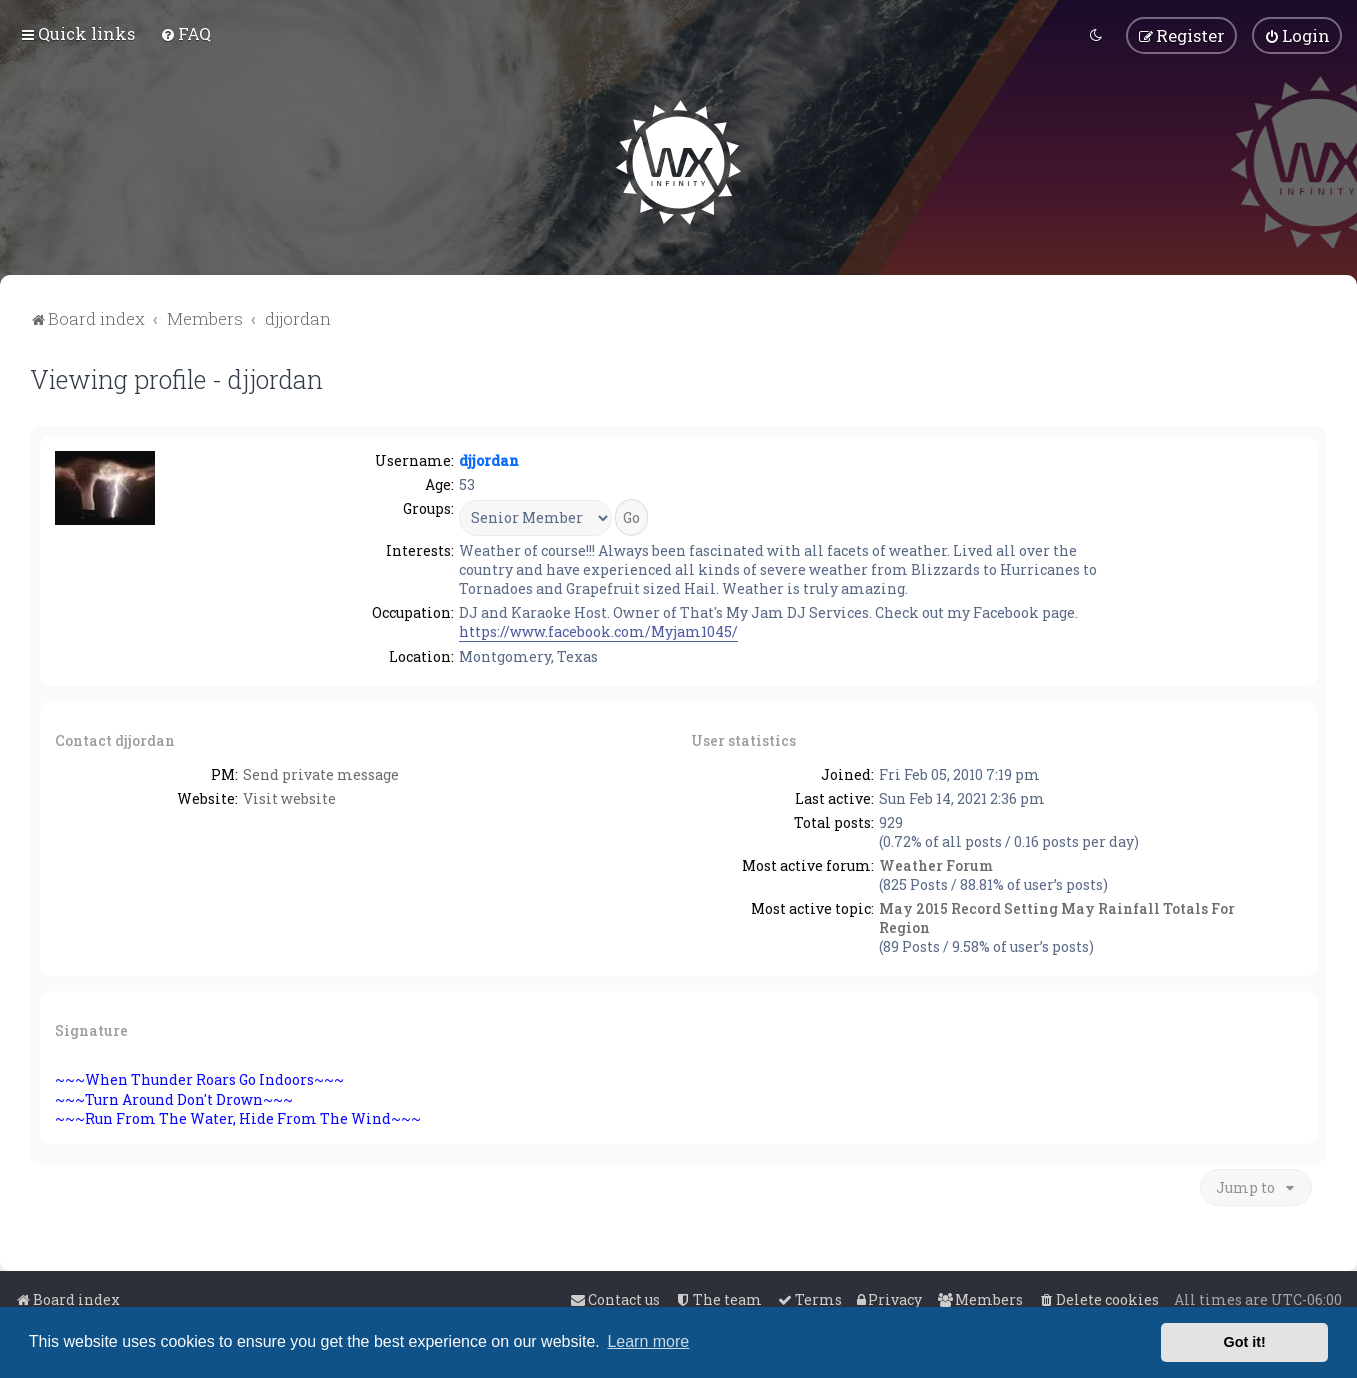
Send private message (321, 772)
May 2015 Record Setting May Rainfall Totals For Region (1057, 916)
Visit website (289, 796)
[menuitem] (185, 33)
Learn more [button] (648, 1341)
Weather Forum (936, 863)
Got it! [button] (1245, 1342)
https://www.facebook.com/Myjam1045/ (598, 629)
